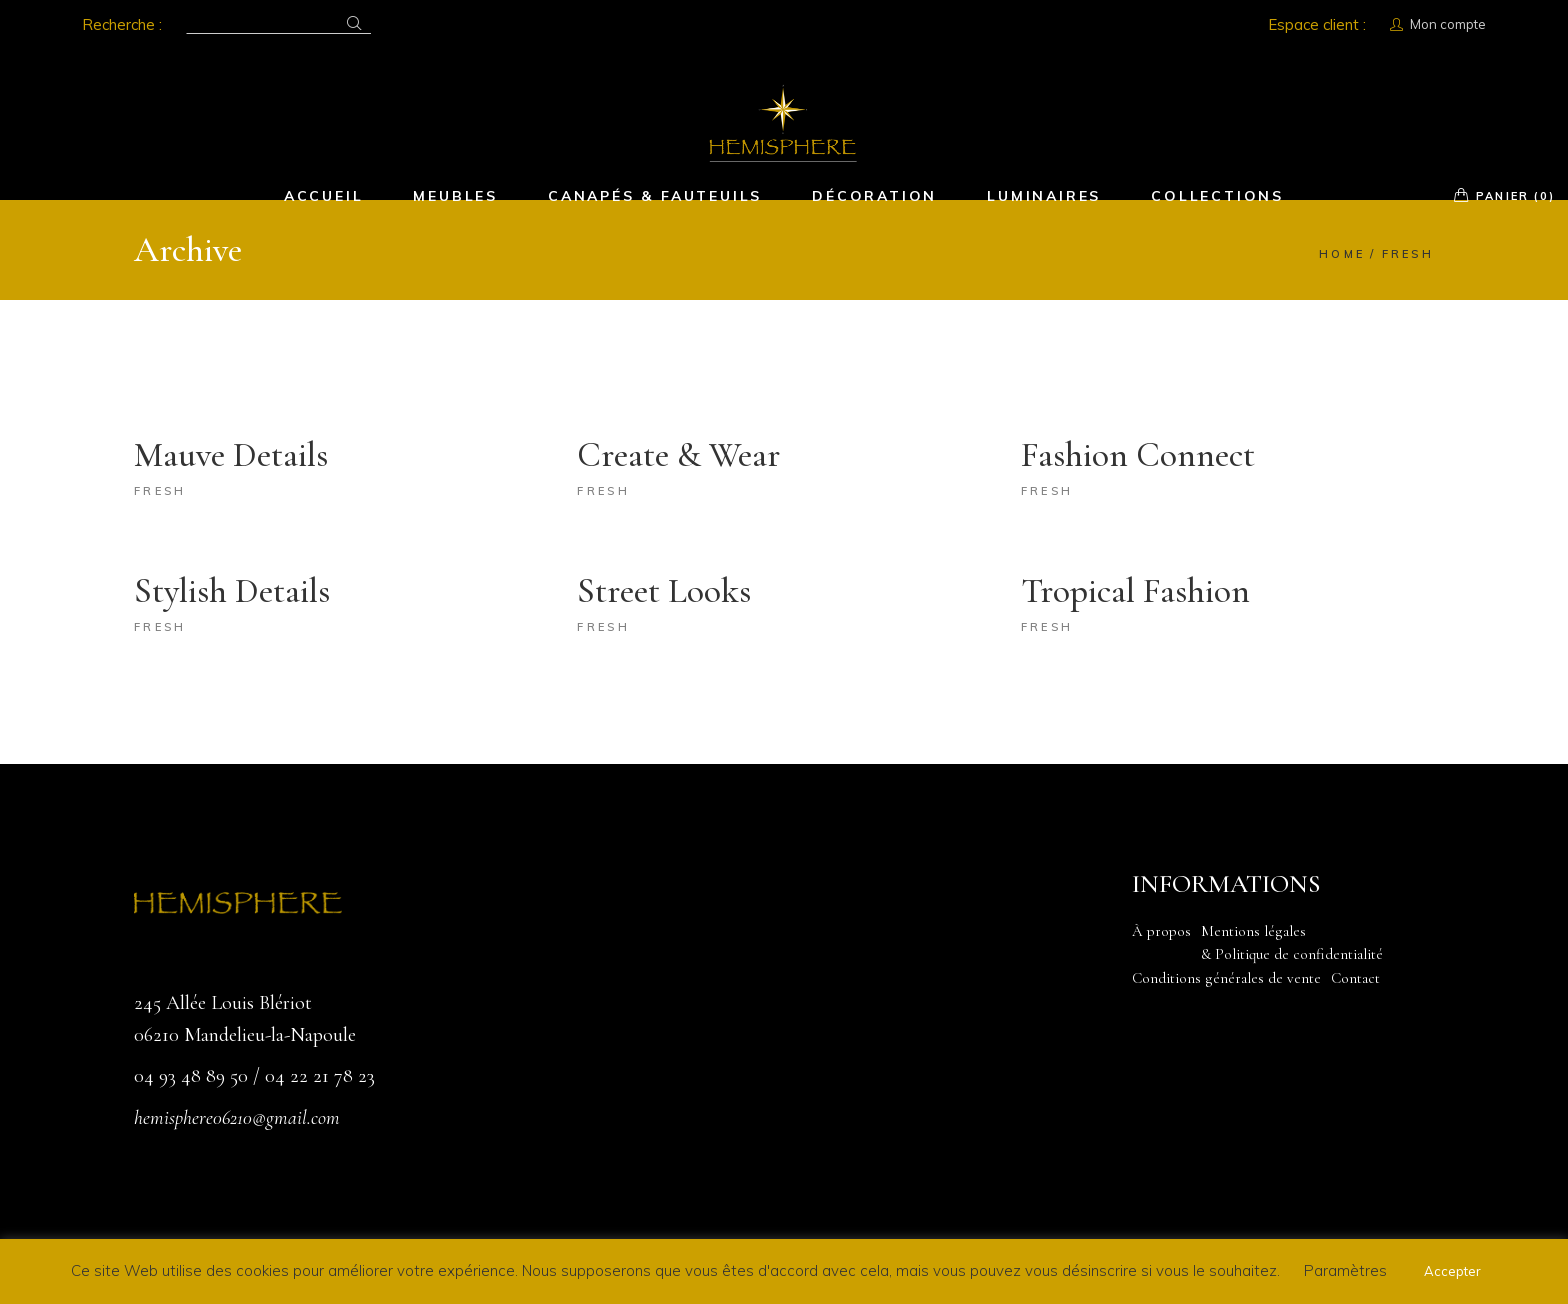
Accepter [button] (1452, 1271)
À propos (1161, 931)
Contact (1355, 978)
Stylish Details (232, 591)
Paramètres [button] (1345, 1270)
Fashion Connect (1138, 455)
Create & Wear (678, 455)
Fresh (160, 491)
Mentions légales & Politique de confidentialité (1292, 943)
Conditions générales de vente (1226, 978)
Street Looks (664, 591)
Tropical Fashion (1135, 591)
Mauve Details (231, 455)
